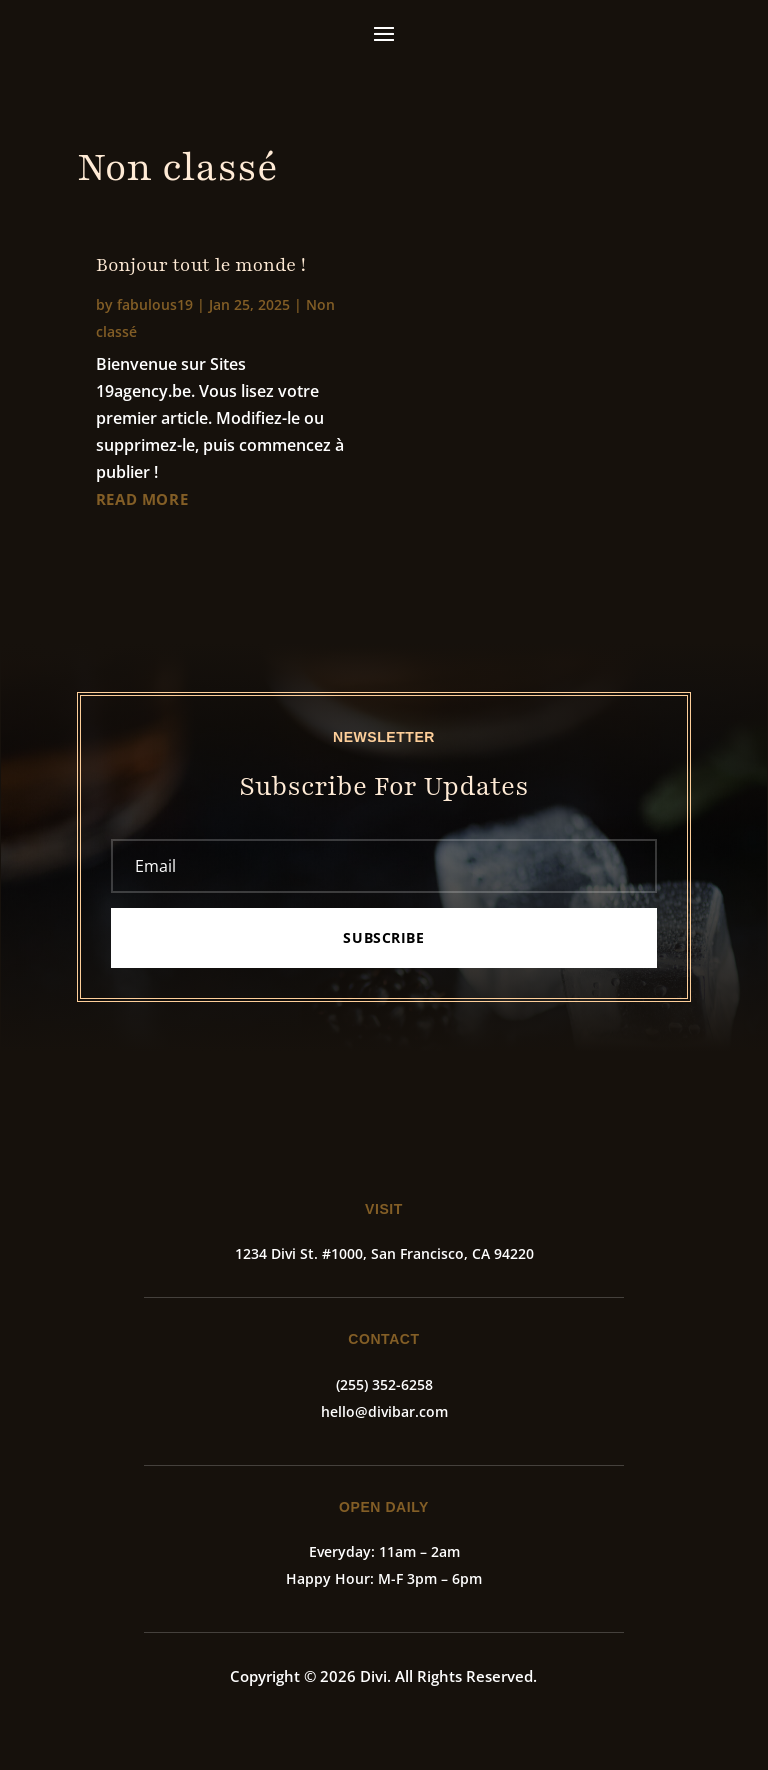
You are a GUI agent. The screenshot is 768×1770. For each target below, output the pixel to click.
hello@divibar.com (384, 1411)
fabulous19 (155, 304)
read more (142, 499)
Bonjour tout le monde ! (201, 265)
